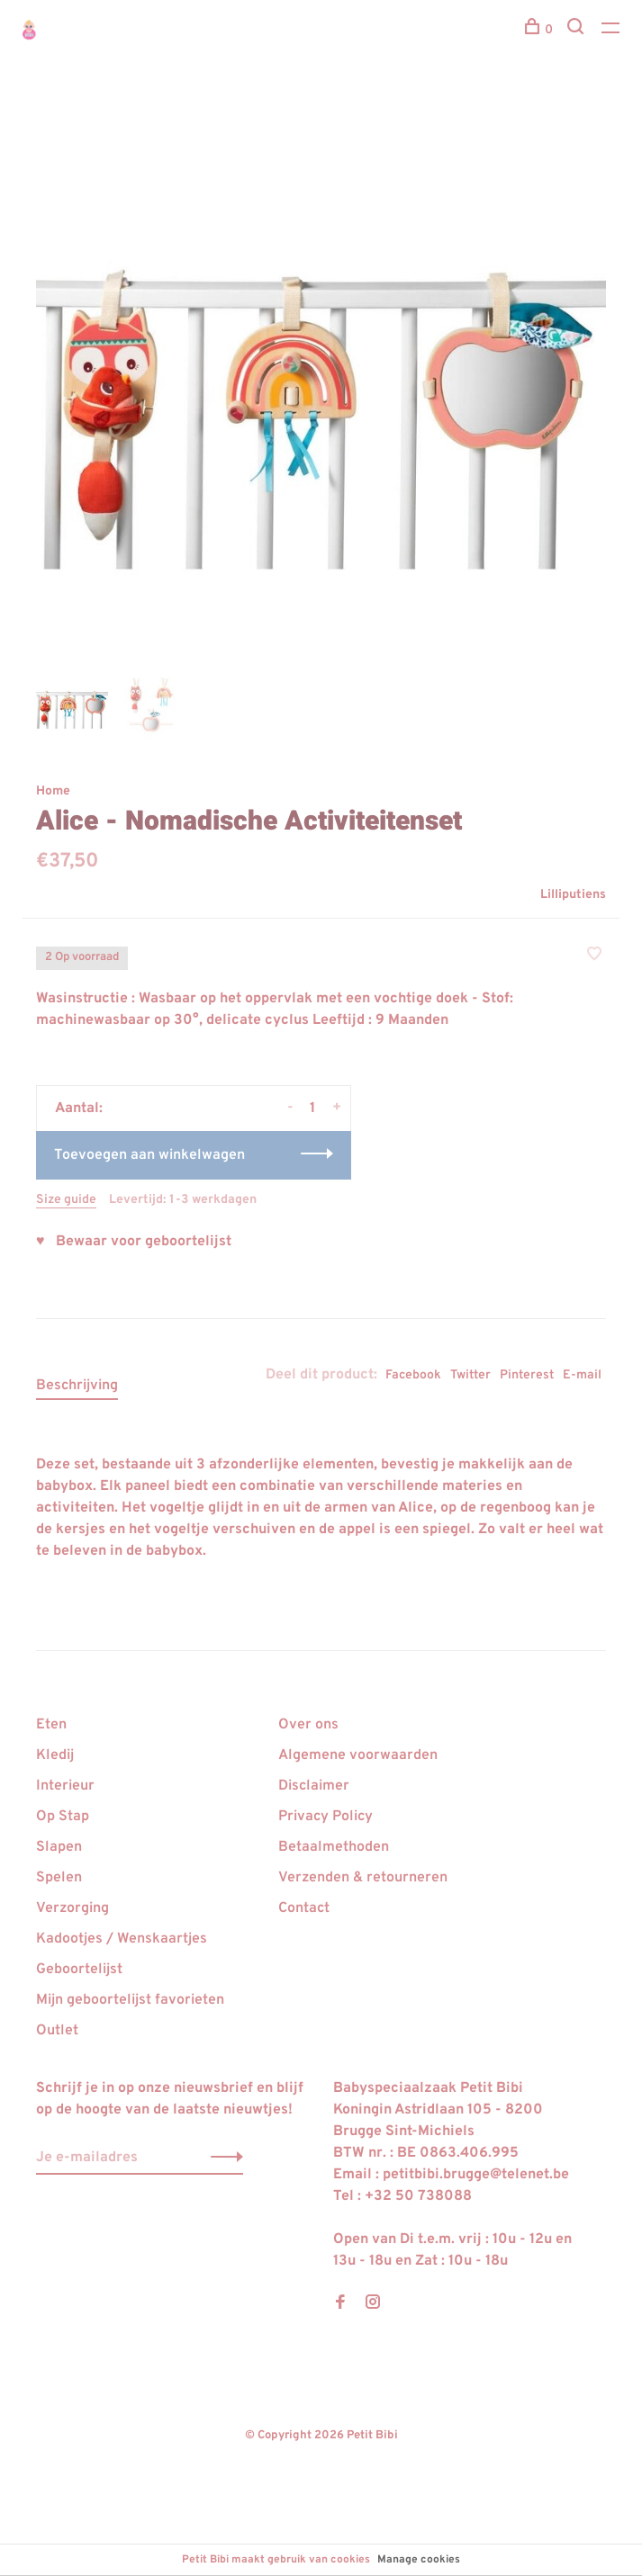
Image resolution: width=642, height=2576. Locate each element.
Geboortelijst (79, 1970)
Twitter (470, 1375)
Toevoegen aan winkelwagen (149, 1155)
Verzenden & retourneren (363, 1878)
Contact (304, 1908)
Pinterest (527, 1375)
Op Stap (62, 1817)
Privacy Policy (325, 1817)
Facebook (413, 1375)
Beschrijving (77, 1386)
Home (53, 791)
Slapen (59, 1847)
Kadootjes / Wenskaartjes (121, 1939)
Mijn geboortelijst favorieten (130, 2000)
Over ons (308, 1725)
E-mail (582, 1375)
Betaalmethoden (333, 1847)
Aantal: (79, 1108)
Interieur (65, 1786)
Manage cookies (418, 2560)
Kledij (55, 1755)
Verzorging (72, 1908)
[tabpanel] (321, 379)
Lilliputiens (573, 894)
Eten (51, 1725)
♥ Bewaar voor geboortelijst (133, 1242)
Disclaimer (313, 1786)
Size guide (66, 1199)
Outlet (57, 2031)
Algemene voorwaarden (358, 1755)
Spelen (59, 1878)
